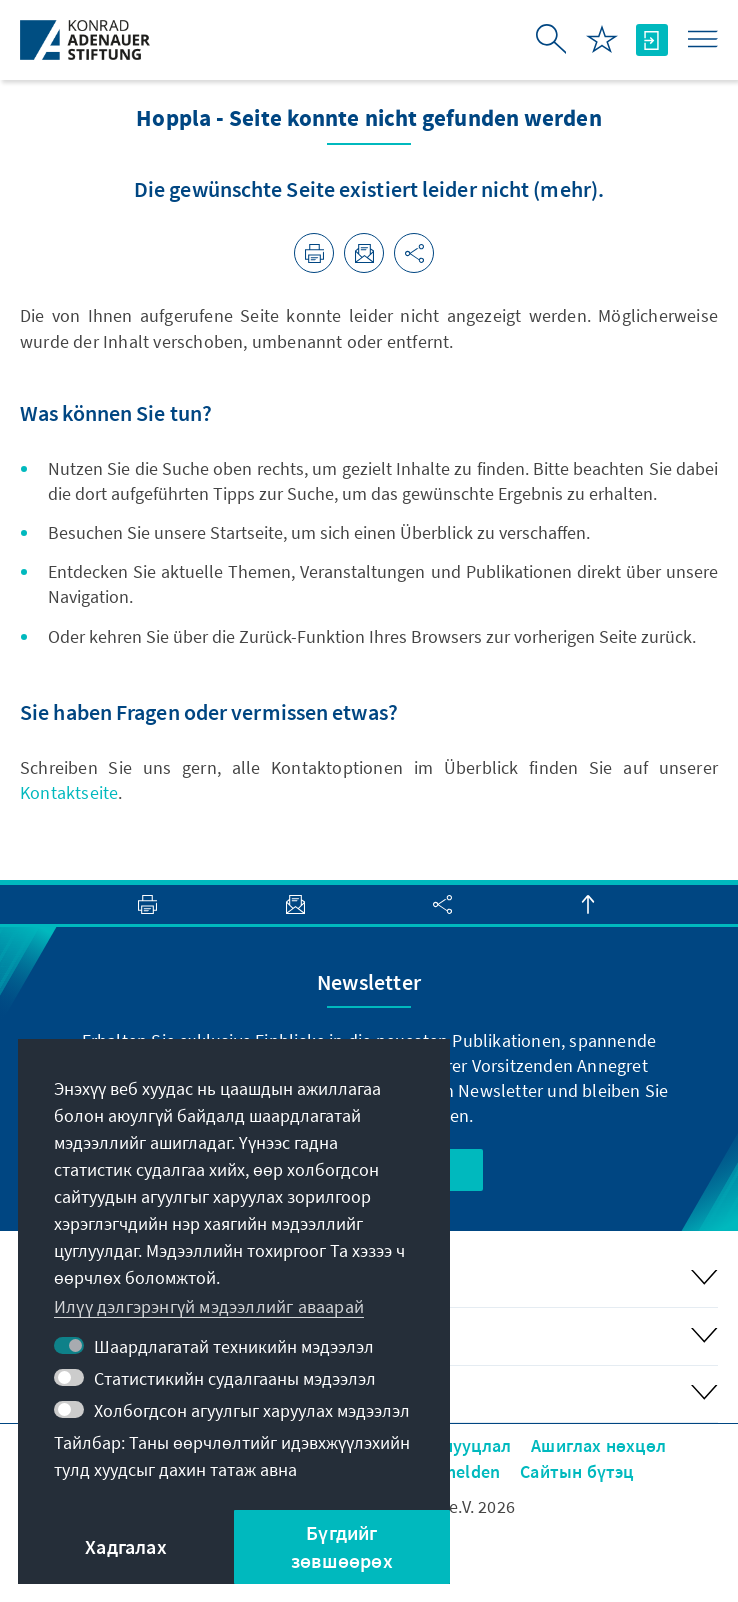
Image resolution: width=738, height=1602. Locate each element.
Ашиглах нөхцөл (598, 1445)
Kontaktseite (69, 792)
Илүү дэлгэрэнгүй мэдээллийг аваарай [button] (209, 1306)
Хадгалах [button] (126, 1546)
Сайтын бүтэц (576, 1471)
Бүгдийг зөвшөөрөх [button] (342, 1546)
